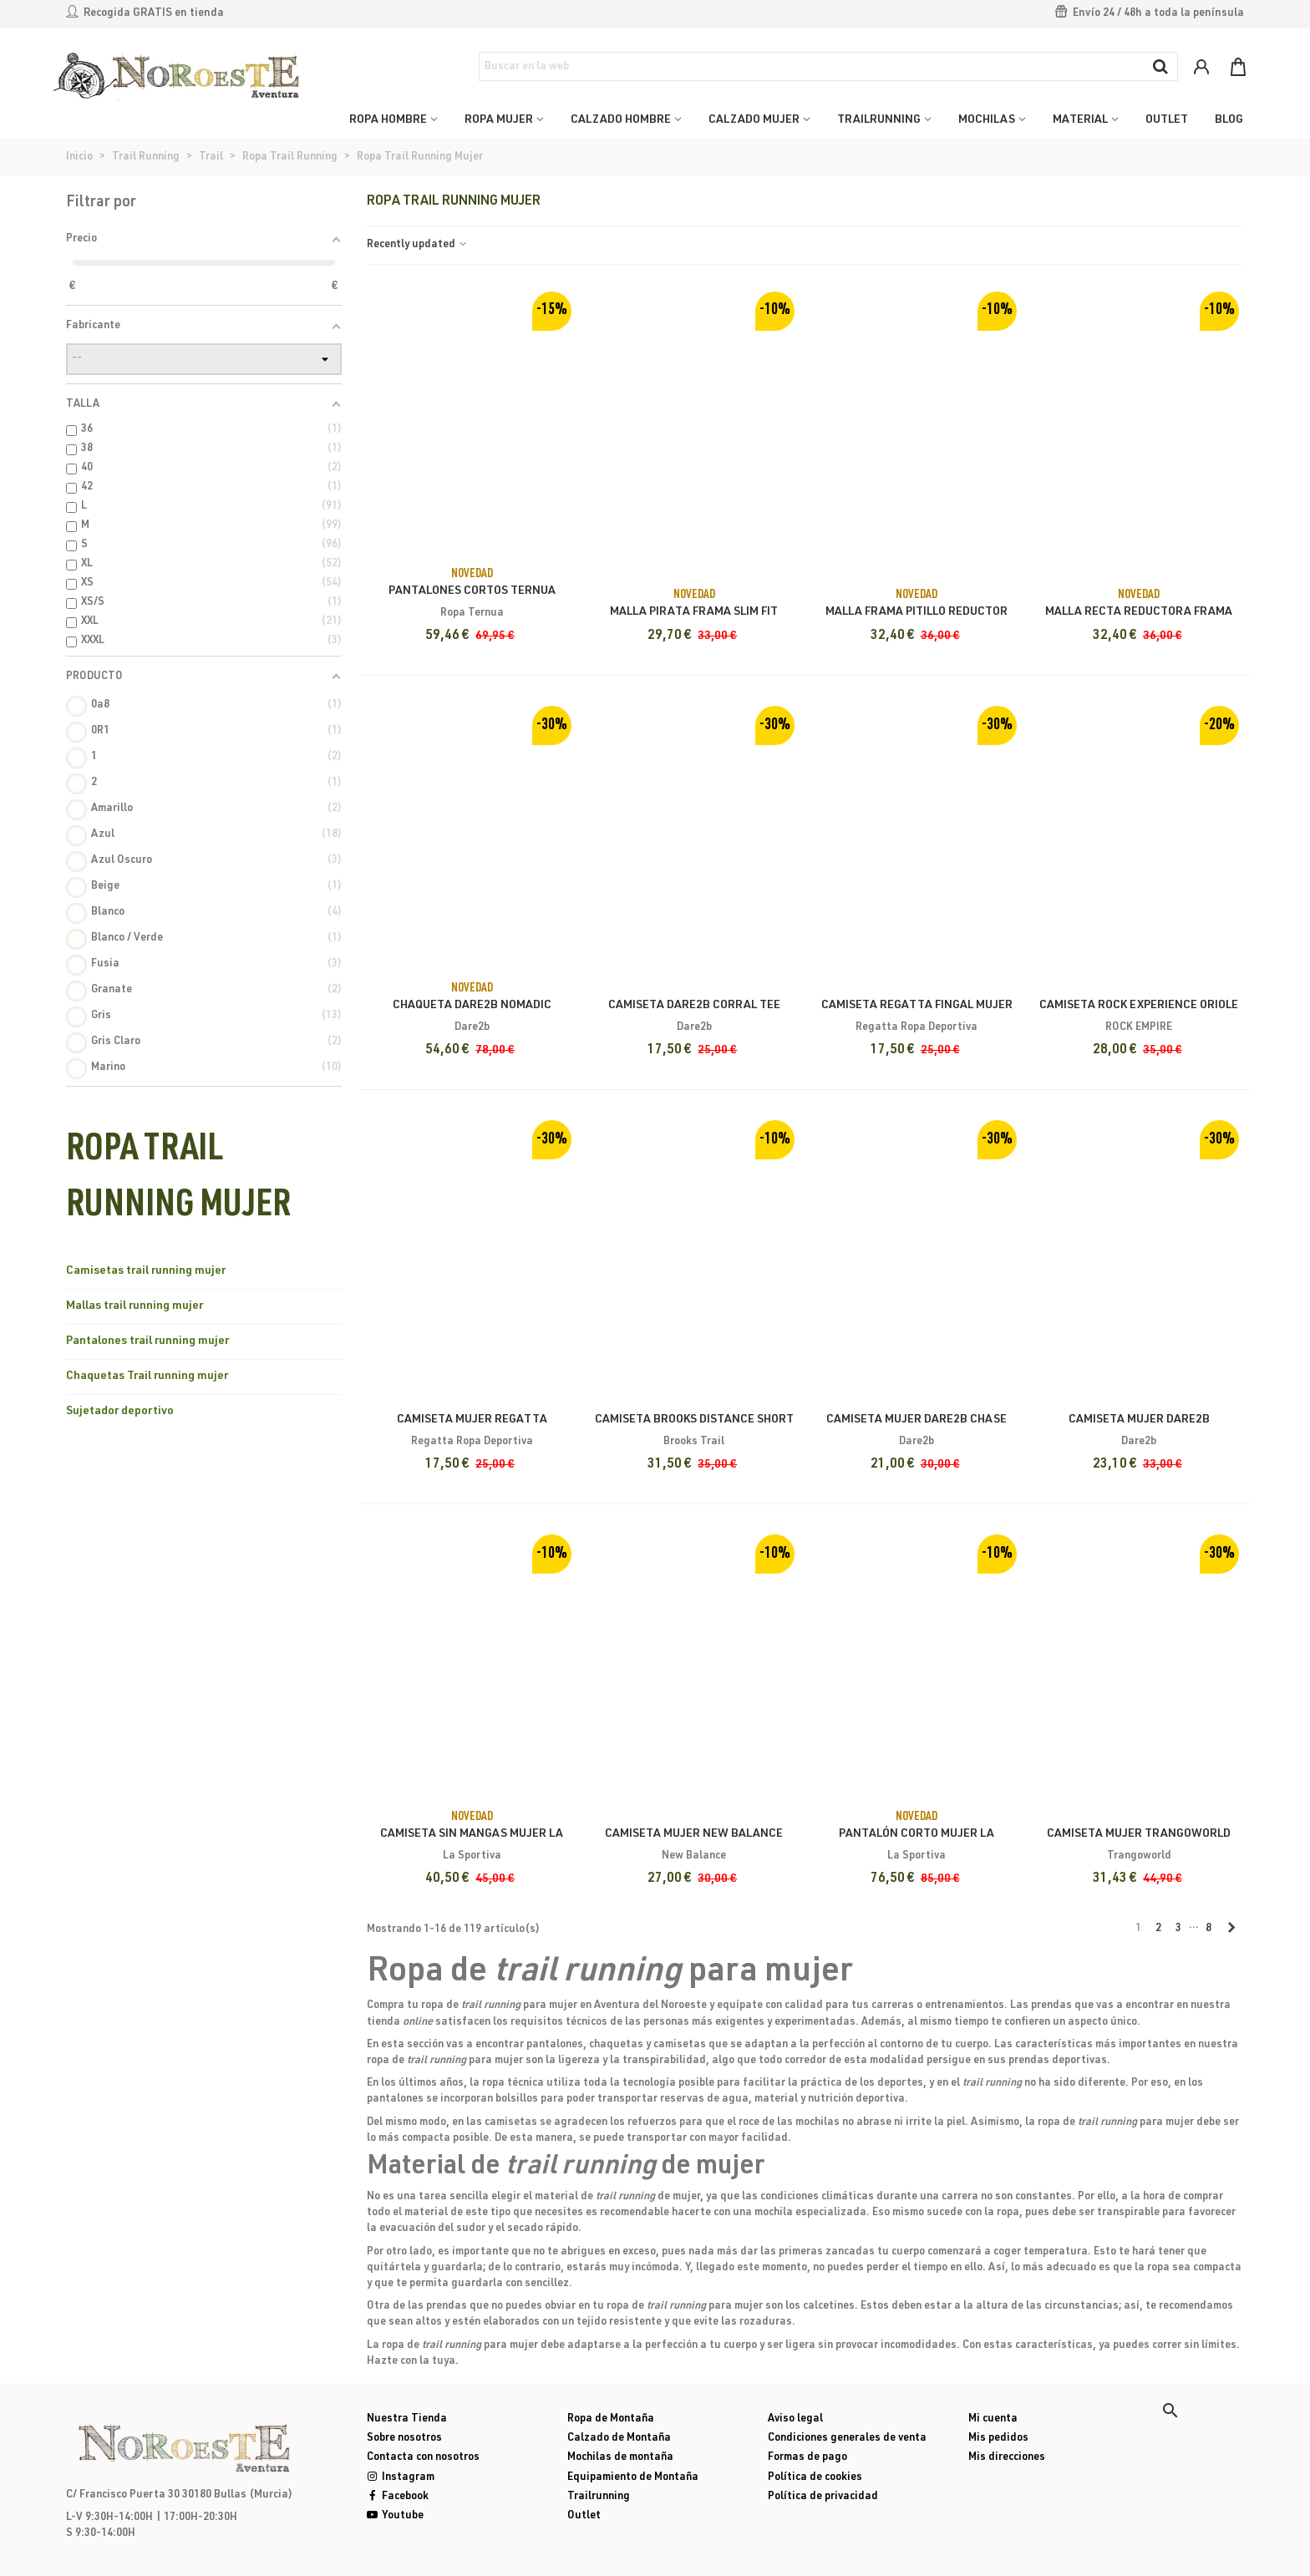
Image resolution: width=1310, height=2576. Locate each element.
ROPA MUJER (499, 120)
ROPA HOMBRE (388, 120)
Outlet (584, 2516)
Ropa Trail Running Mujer (178, 1180)
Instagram (400, 2478)
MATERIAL (1080, 120)
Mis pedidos (998, 2438)
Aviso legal (795, 2419)
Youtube (395, 2516)
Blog (1229, 120)
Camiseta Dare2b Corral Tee (694, 1006)
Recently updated (418, 245)
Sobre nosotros (404, 2438)
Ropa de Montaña (610, 2419)
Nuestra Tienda (407, 2419)
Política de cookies (815, 2477)
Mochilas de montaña (620, 2457)
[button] (1170, 2410)
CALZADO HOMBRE (621, 120)
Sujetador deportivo (120, 1411)
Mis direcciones (1006, 2457)
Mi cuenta (993, 2419)
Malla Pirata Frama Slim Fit (694, 612)
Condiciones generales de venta (847, 2438)
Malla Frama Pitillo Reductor (916, 612)
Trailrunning (598, 2497)
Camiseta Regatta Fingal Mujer (917, 1006)
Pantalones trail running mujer (147, 1341)
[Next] (1231, 1929)
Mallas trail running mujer (134, 1306)
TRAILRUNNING (879, 120)
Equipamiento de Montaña (632, 2477)
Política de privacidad (823, 2497)
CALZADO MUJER (754, 120)
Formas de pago (807, 2457)
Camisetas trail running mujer (146, 1271)
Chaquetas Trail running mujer (147, 1376)
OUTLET (1166, 120)
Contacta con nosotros (423, 2457)
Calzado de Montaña (619, 2438)
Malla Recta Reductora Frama (1138, 612)
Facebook (398, 2497)
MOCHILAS (986, 120)
